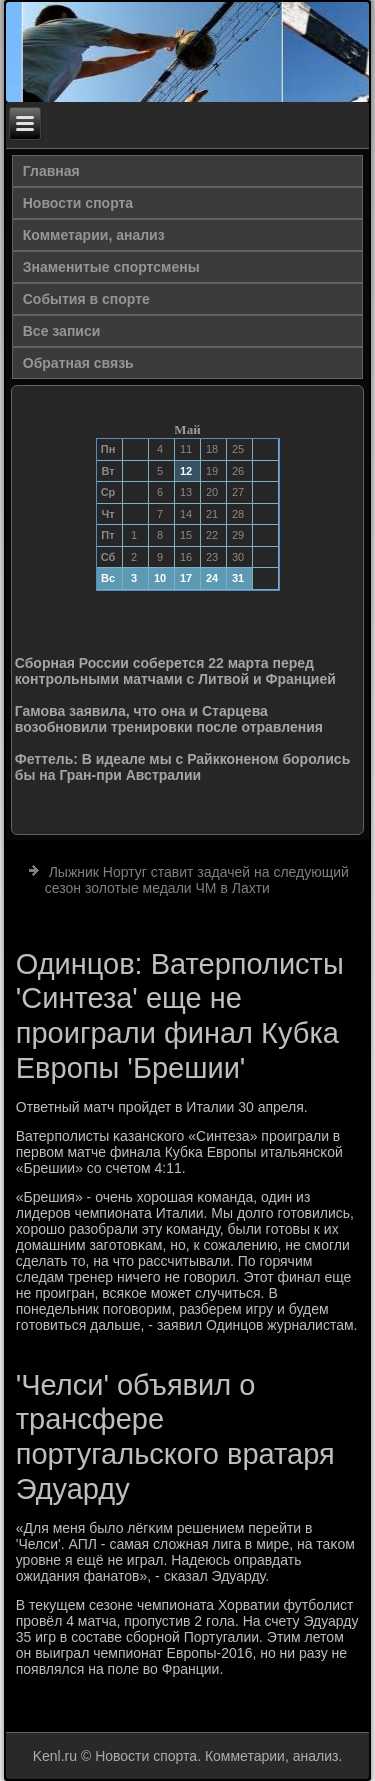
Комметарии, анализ (94, 235)
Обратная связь (78, 363)
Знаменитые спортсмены (111, 267)
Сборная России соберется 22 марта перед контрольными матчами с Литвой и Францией (175, 671)
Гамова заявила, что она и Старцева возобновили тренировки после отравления (169, 719)
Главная (51, 171)
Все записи (62, 331)
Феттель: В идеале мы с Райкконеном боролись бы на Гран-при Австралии (183, 767)
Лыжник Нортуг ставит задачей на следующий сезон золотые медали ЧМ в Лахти (197, 880)
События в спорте (86, 299)
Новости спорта (78, 203)
